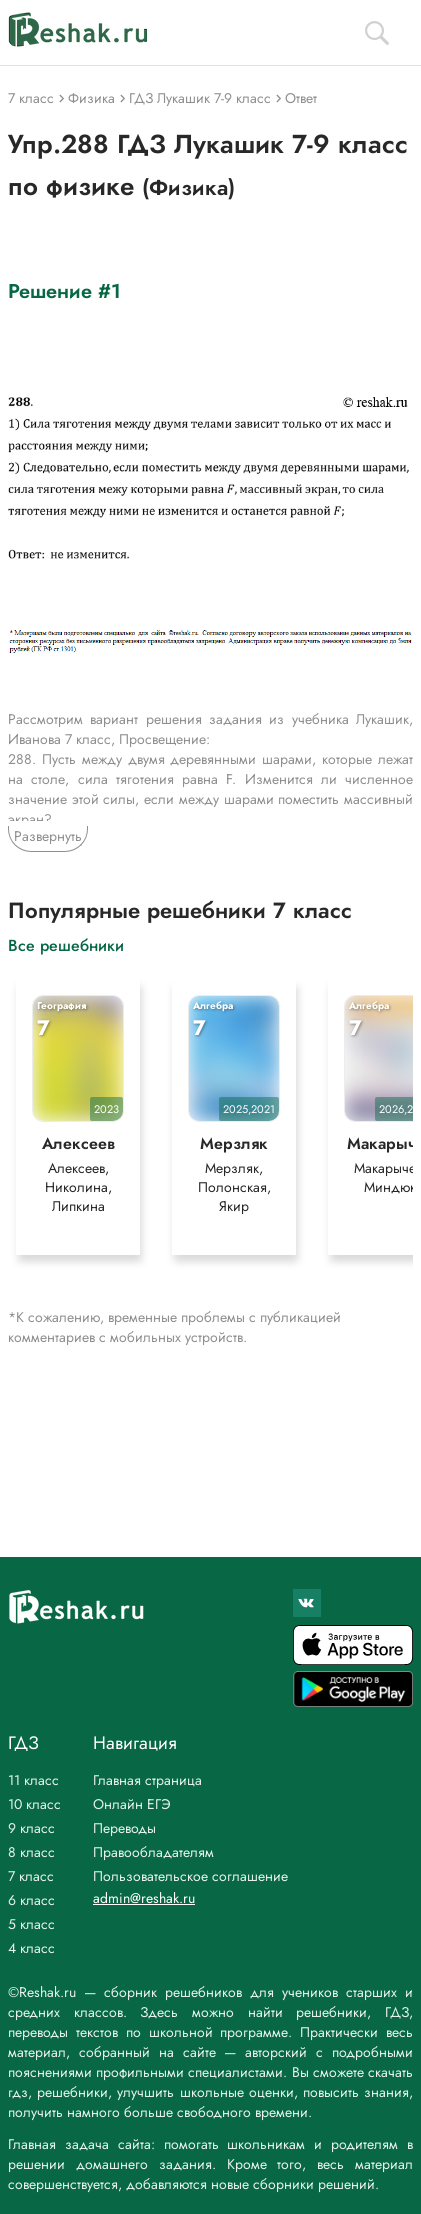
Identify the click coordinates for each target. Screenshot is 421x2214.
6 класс (31, 1900)
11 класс (33, 1780)
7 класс (31, 1876)
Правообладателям (153, 1852)
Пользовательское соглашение (190, 1876)
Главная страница (147, 1780)
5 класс (31, 1924)
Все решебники (66, 944)
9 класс (31, 1828)
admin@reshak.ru (144, 1898)
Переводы (124, 1828)
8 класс (31, 1852)
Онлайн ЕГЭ (132, 1804)
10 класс (34, 1804)
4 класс (31, 1948)
